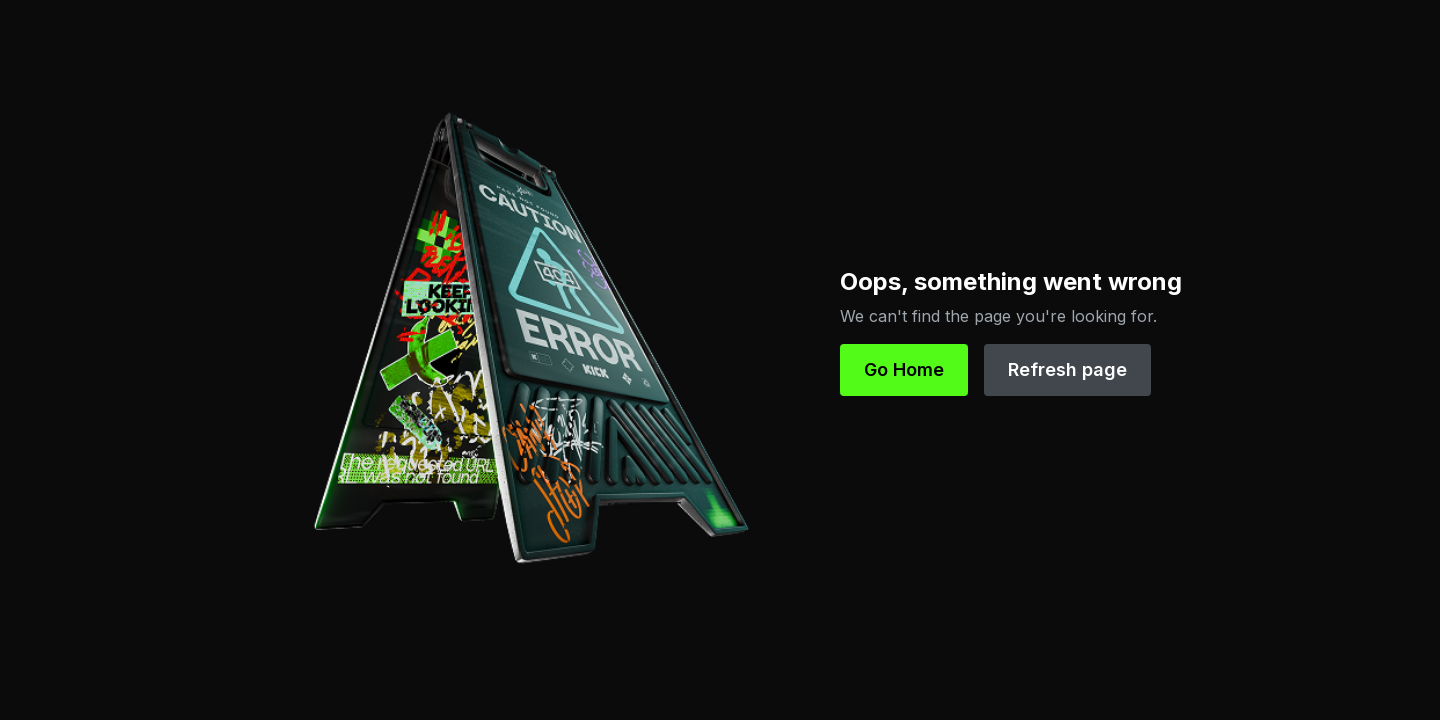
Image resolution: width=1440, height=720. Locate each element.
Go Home (904, 369)
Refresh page (1067, 369)
